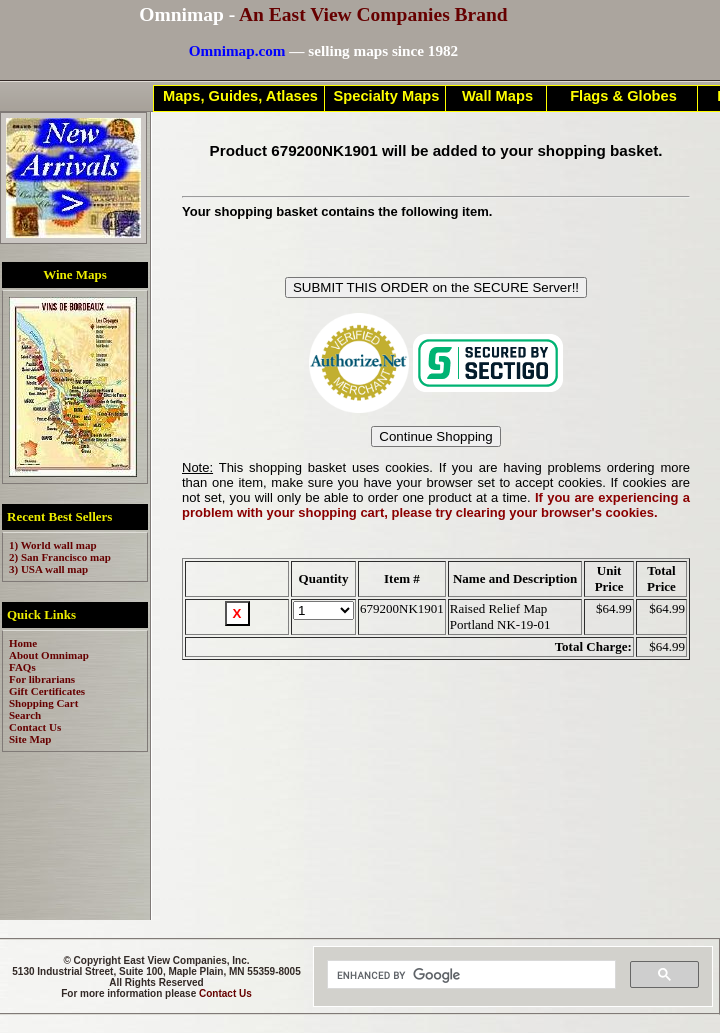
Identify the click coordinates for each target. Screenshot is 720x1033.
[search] (469, 975)
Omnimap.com (237, 50)
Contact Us (225, 993)
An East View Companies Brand (373, 14)
